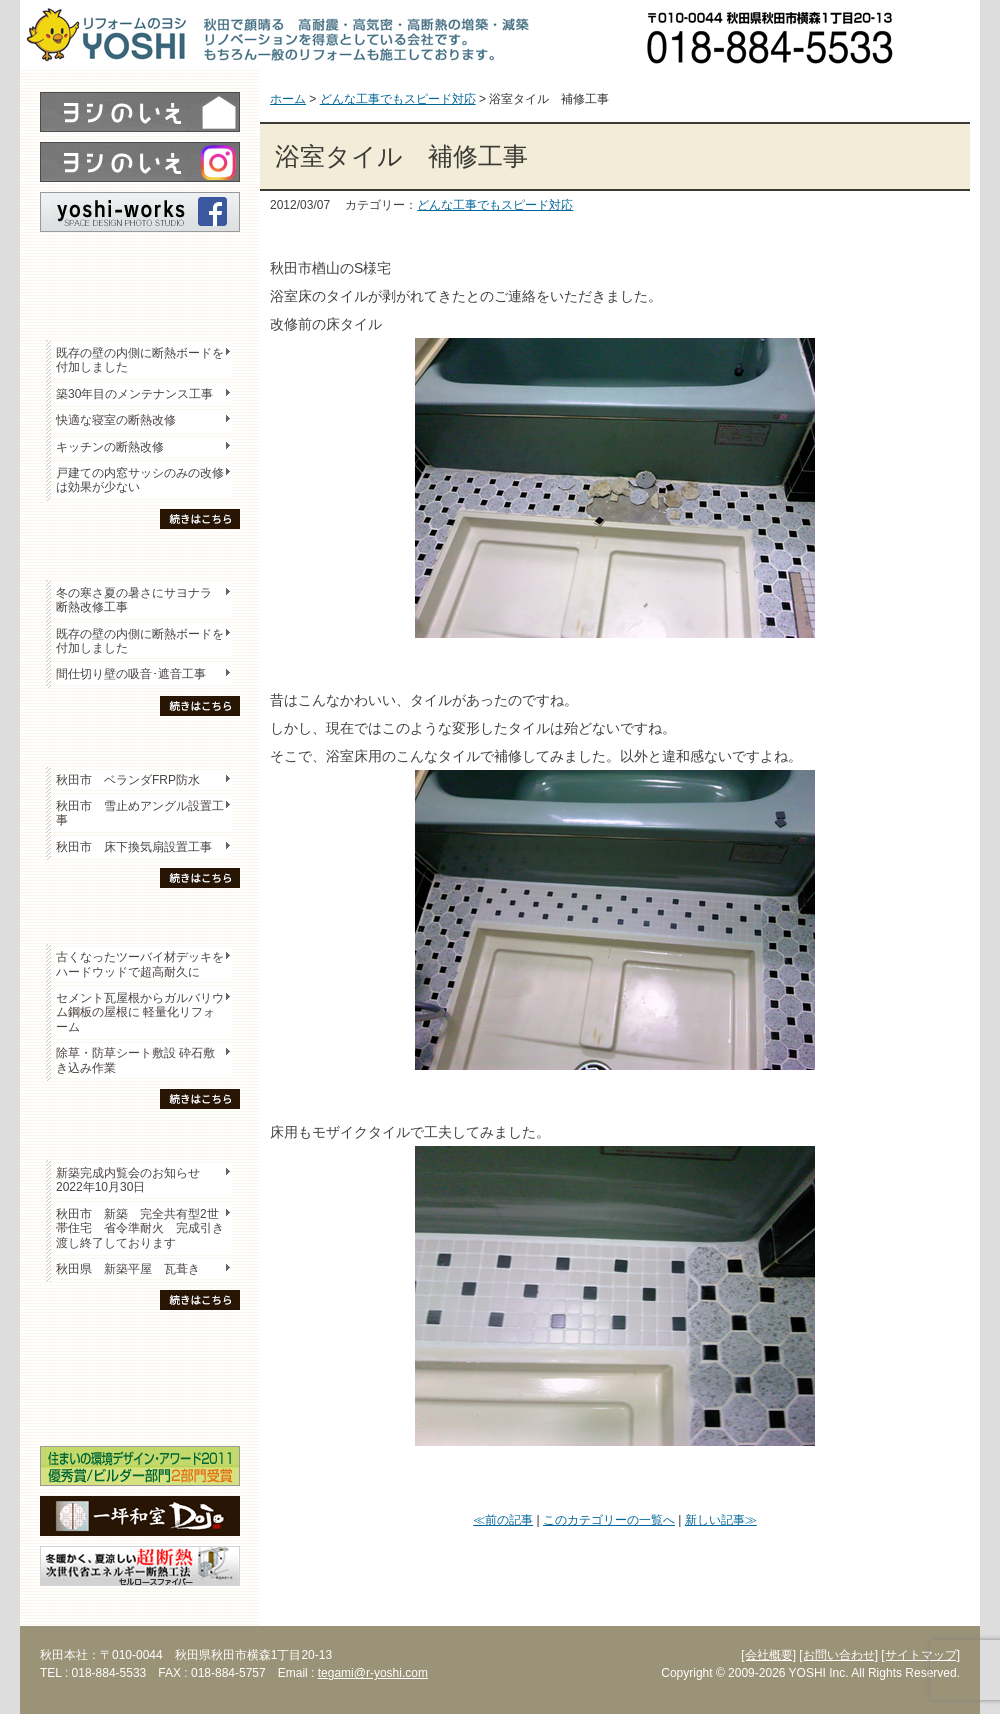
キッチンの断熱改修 (116, 447)
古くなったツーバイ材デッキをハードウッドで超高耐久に (140, 964)
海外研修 (140, 1411)
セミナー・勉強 (140, 1376)
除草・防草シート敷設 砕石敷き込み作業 (135, 1060)
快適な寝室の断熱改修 (116, 420)
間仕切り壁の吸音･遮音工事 (131, 674)
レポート (140, 267)
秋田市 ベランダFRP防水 (128, 780)
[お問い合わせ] (838, 1655)
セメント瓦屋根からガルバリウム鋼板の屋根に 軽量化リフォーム (140, 1012)
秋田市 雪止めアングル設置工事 (140, 813)
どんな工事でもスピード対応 (495, 205)
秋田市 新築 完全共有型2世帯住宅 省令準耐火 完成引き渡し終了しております (140, 1228)
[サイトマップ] (920, 1655)
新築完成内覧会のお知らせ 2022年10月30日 (128, 1180)
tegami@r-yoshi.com (373, 1673)
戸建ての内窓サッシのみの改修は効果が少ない (140, 480)
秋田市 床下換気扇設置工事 (134, 847)
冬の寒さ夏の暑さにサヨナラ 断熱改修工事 (134, 600)
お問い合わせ (945, 35)
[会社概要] (768, 1655)
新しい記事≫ (721, 1520)
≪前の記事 (503, 1520)
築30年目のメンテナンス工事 (134, 394)
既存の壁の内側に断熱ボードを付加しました (140, 360)
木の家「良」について (140, 1341)
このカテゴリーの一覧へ (609, 1520)
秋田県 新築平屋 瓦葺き (128, 1269)
